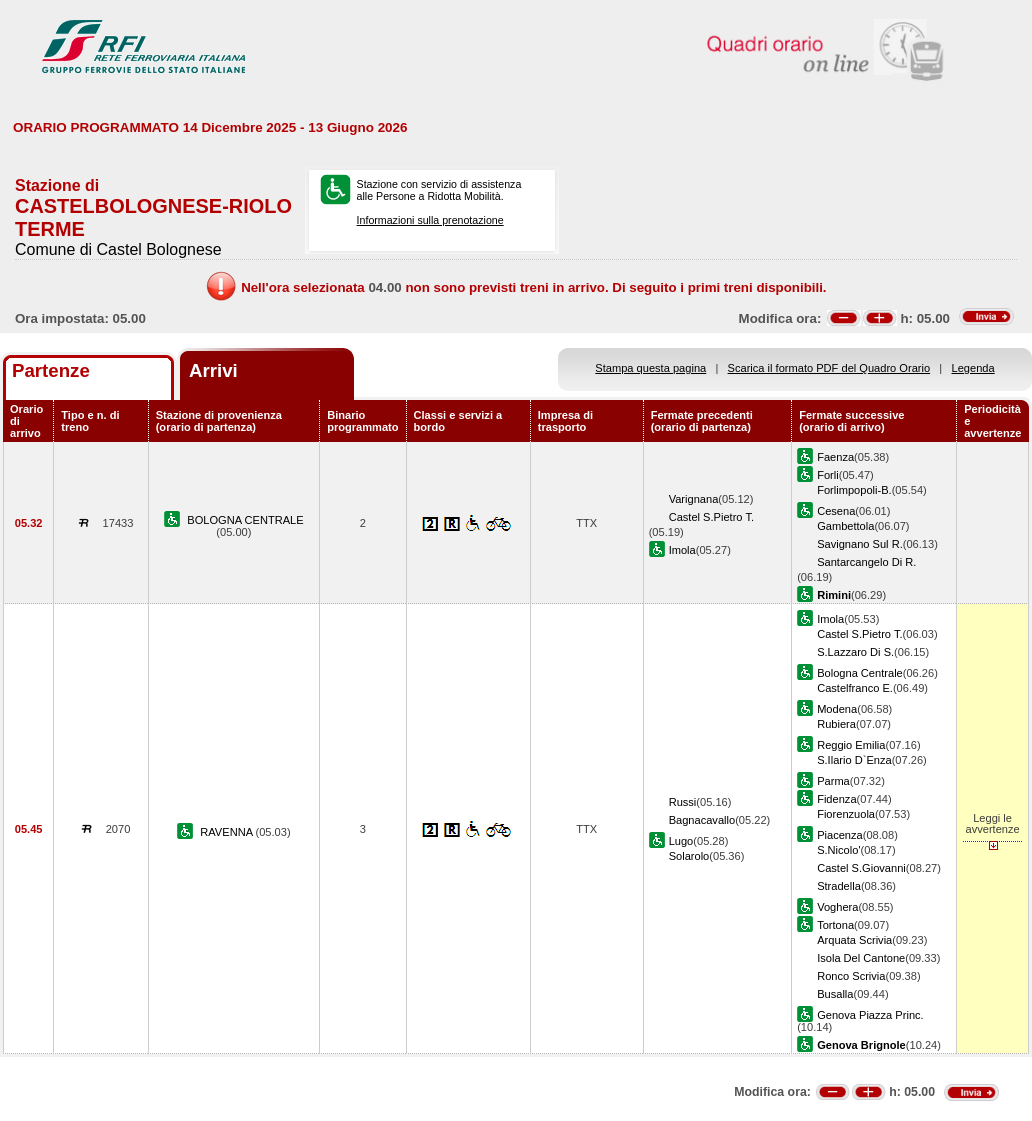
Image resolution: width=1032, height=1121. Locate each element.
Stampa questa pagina (650, 368)
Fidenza (836, 799)
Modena (837, 709)
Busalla (835, 994)
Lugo (681, 841)
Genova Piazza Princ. (870, 1015)
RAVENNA (227, 832)
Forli (828, 475)
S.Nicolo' (838, 850)
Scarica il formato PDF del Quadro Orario (829, 368)
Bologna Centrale (860, 673)
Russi (683, 802)
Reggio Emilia (851, 745)
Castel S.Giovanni (861, 868)
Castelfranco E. (855, 688)
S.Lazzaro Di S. (855, 652)
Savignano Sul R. (860, 544)
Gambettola (845, 526)
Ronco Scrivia (851, 976)
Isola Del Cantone (861, 958)
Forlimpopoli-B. (854, 490)
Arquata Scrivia (854, 940)
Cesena (836, 511)
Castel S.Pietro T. (711, 517)
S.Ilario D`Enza (854, 760)
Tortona (835, 925)
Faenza (835, 457)
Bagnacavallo (702, 820)
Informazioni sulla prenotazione (430, 220)
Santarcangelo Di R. (866, 562)
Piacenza (840, 835)
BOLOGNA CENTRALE (245, 520)
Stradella (839, 886)
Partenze (51, 370)
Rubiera (836, 724)
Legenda (973, 368)
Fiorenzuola (846, 814)
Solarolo (689, 856)
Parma (833, 781)
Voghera (837, 907)
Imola (682, 550)
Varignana (694, 499)
